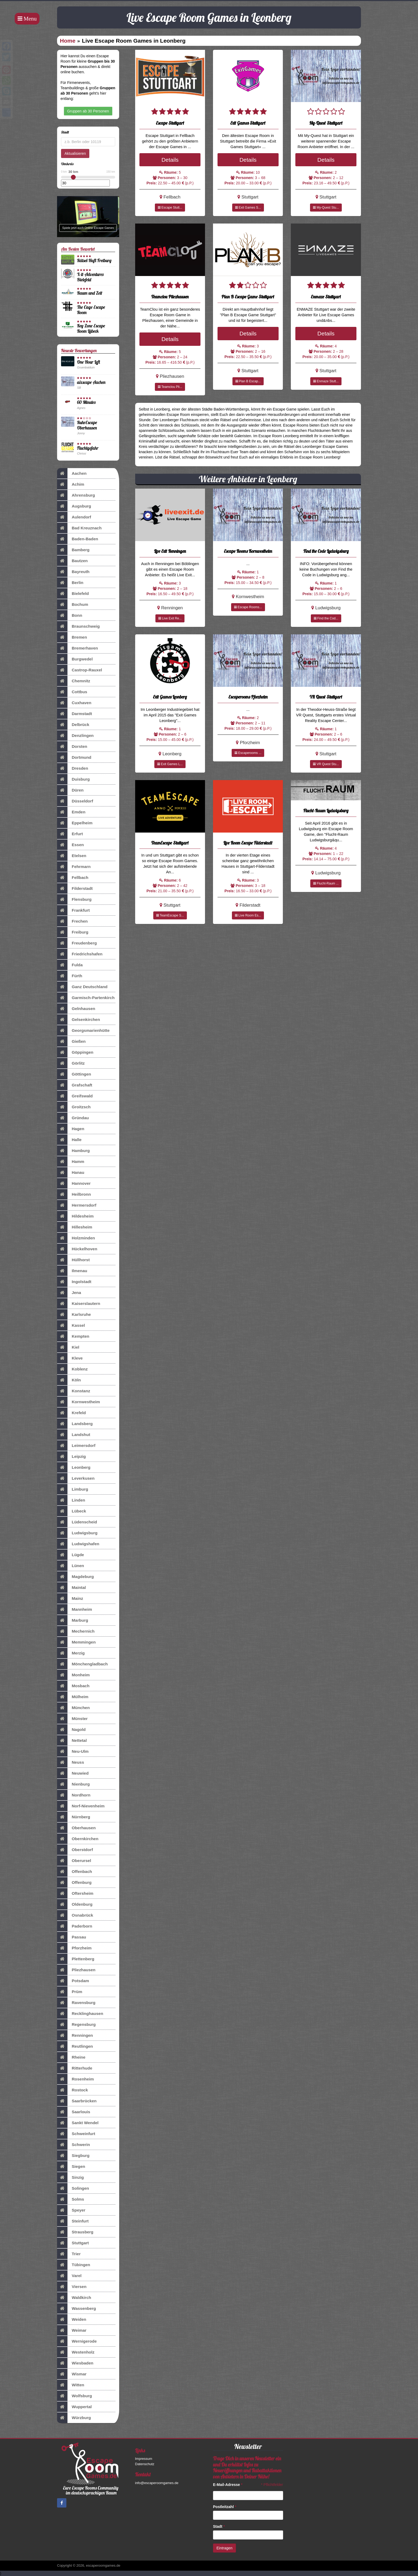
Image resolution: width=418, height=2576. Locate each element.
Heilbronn (74, 1194)
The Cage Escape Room (91, 309)
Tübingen (73, 2264)
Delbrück (73, 724)
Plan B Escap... (248, 381)
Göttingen (74, 1074)
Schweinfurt (76, 2133)
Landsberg (75, 1423)
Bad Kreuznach (79, 528)
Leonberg (73, 1467)
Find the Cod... (326, 618)
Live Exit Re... (170, 618)
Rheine (71, 2057)
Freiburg (72, 932)
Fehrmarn (74, 866)
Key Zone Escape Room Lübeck (91, 328)
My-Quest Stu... (326, 207)
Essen (70, 844)
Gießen (71, 1041)
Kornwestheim (78, 1402)
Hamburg (73, 1150)
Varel (69, 2275)
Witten (70, 2385)
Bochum (72, 604)
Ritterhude (74, 2068)
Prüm (69, 1991)
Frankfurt (73, 910)
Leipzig (71, 1456)
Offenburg (74, 1882)
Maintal (71, 1587)
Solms (70, 2199)
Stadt (219, 2526)
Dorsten (72, 746)
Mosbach (73, 1686)
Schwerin (73, 2144)
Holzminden (76, 1238)
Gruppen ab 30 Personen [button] (88, 111)
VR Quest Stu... (326, 764)
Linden (71, 1500)
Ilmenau (72, 1270)
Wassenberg (76, 2308)
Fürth (69, 976)
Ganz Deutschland (82, 986)
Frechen (72, 921)
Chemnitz (73, 681)
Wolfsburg (74, 2396)
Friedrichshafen (79, 954)
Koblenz (72, 1369)
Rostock (72, 2090)
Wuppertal (74, 2406)
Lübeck (71, 1511)
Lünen (70, 1565)
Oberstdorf (75, 1849)
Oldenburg (75, 1904)
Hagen (70, 1128)
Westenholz (75, 2352)
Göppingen (75, 1052)
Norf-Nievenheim (80, 1806)
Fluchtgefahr (87, 448)
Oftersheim (75, 1893)
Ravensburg (76, 2002)
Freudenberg (77, 943)
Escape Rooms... (248, 607)
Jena (69, 1292)
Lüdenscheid (77, 1522)
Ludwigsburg (77, 1533)
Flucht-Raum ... (326, 883)
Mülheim (72, 1696)
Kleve (70, 1358)
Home (67, 41)
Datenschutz (144, 2464)
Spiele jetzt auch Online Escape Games (88, 227)
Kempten (73, 1336)
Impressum (143, 2459)
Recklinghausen (80, 2013)
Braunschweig (78, 626)
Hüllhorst (73, 1260)
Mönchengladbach (82, 1664)
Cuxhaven (74, 702)
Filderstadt (75, 888)
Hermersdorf (76, 1205)
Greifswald (75, 1096)
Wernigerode (77, 2341)
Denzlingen (75, 735)
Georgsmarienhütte (83, 1030)
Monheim (73, 1675)
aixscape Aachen (91, 382)
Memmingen (76, 1642)
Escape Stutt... (170, 207)
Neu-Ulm (73, 1751)
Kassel (71, 1325)
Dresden (72, 768)
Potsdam (73, 1980)
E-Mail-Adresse (228, 2484)
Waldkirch (74, 2297)
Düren (70, 790)
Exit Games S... (248, 207)
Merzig (71, 1653)
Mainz (70, 1598)
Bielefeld (73, 593)
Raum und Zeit (89, 293)
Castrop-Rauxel (79, 670)
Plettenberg (75, 1959)
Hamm (70, 1161)
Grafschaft (74, 1085)
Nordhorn (73, 1795)
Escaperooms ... (248, 753)
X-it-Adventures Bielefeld (90, 276)
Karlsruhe (74, 1314)
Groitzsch (74, 1107)
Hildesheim (75, 1216)
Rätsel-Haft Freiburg (94, 260)
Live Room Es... (248, 915)
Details (170, 160)
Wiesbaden (75, 2363)
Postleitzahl (224, 2507)
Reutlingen (75, 2046)
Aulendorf (74, 517)
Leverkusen (76, 1478)
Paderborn (74, 1926)
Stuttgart (73, 2243)
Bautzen (72, 560)
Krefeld (71, 1412)
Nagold (71, 1729)
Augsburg (74, 506)
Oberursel (74, 1860)
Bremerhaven (77, 648)
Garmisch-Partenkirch (86, 997)
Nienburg (73, 1784)
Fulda (70, 965)
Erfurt (70, 834)
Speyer (71, 2210)
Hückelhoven (77, 1249)
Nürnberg (73, 1817)
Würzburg (74, 2417)
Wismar (71, 2374)
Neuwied (73, 1773)
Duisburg (73, 779)
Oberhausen (76, 1828)
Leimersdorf (76, 1445)
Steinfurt (73, 2221)
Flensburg (74, 899)
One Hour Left (88, 362)
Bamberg (73, 550)
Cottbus (72, 692)
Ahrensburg (76, 495)
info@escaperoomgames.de (157, 2483)
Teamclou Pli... (170, 387)
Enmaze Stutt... (326, 381)
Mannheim (74, 1609)
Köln (69, 1380)
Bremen (72, 637)
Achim (70, 484)
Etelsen (71, 855)
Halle (69, 1139)
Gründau (73, 1118)
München (73, 1707)
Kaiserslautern (78, 1303)
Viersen (71, 2286)
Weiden (71, 2319)
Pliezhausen (76, 1970)
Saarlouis (73, 2112)
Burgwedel (75, 659)
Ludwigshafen (78, 1544)
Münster (72, 1718)
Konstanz (73, 1391)
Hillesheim (74, 1227)
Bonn (69, 615)
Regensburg (76, 2024)
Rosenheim (75, 2079)
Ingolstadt (74, 1281)
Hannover (74, 1183)
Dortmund (74, 757)
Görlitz (71, 1063)
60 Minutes (86, 402)
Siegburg (73, 2155)
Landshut (73, 1434)
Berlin (70, 582)
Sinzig (70, 2177)
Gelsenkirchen (78, 1019)
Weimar (71, 2330)
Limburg (72, 1489)
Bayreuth (73, 571)
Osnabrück (75, 1915)
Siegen (71, 2166)
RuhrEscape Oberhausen (87, 425)
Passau (71, 1937)
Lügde (70, 1554)
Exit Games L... (170, 764)
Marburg (72, 1620)
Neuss (70, 1762)
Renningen (75, 2035)
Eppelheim (75, 823)
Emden (71, 812)
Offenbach (74, 1871)
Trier (69, 2254)
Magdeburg (75, 1576)
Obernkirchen (77, 1838)
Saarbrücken (77, 2101)
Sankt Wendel (78, 2122)
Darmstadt (74, 713)
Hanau (70, 1172)
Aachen (72, 473)
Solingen (73, 2188)
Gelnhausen (76, 1008)
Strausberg (75, 2232)
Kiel (68, 1347)
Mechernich (76, 1631)
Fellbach (72, 877)
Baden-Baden (77, 539)
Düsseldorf (75, 801)
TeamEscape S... (170, 915)
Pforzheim (74, 1948)
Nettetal (72, 1740)
